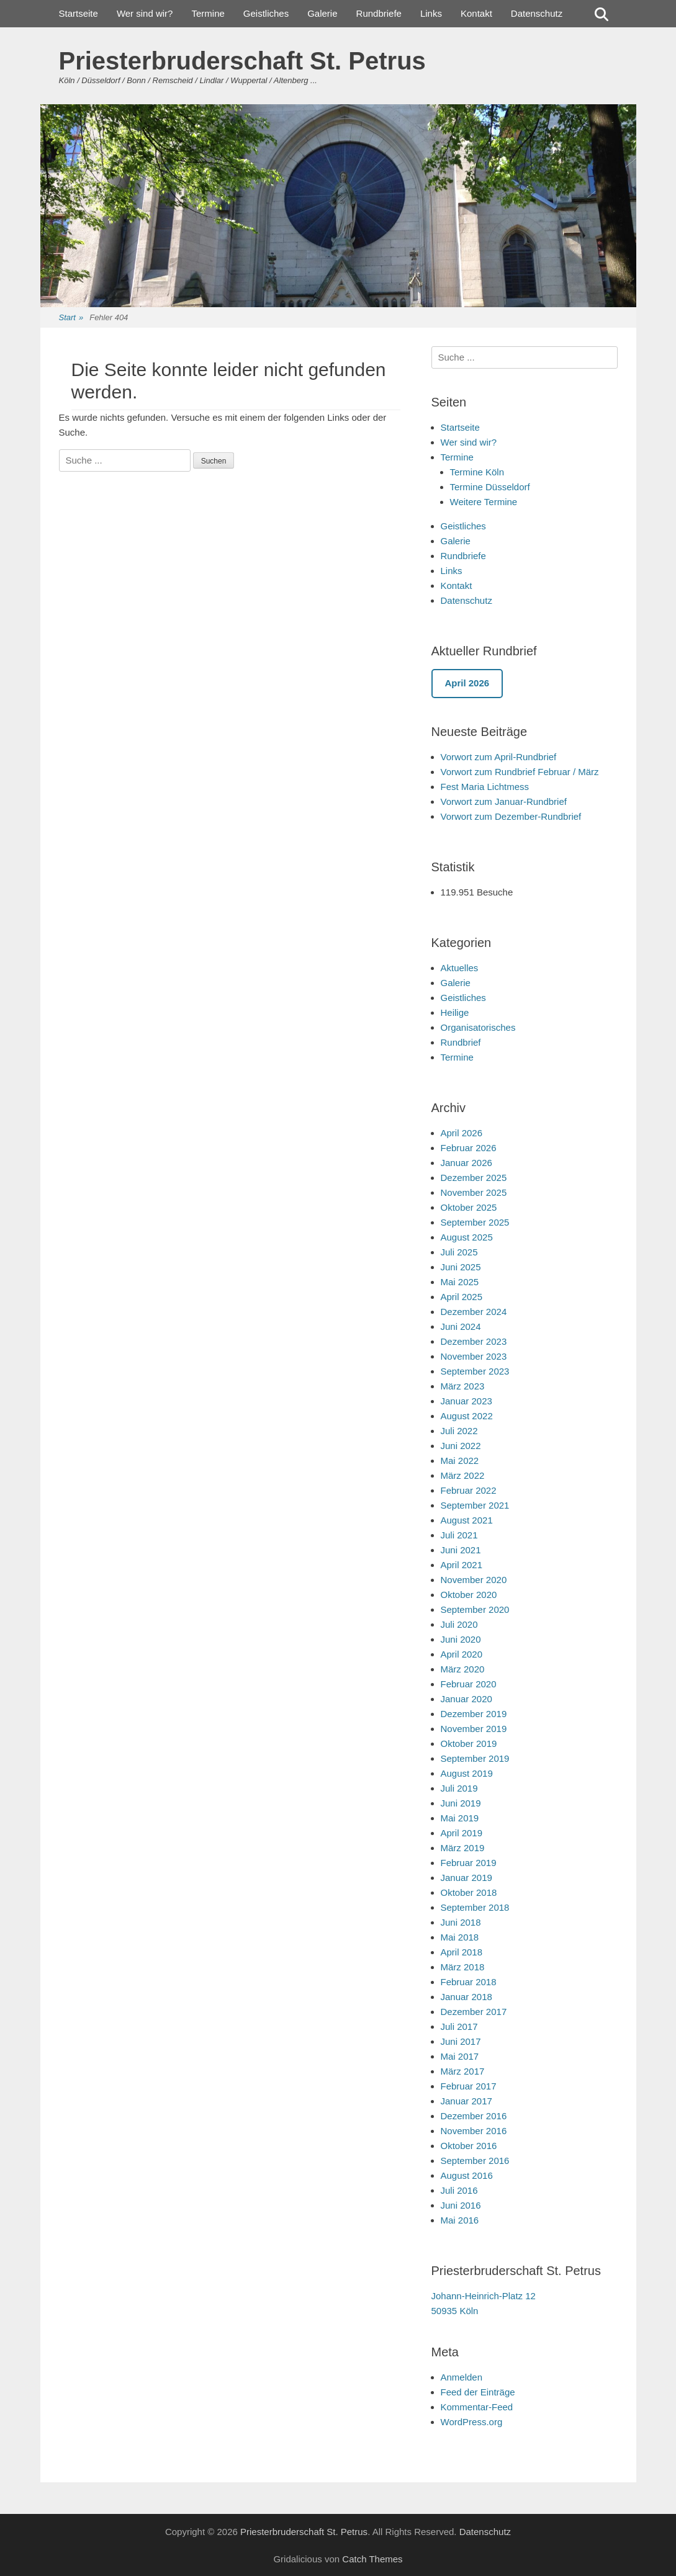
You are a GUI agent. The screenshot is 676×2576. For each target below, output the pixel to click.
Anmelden (462, 2377)
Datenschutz (536, 13)
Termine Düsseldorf (490, 487)
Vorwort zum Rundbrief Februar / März (520, 771)
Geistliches (266, 13)
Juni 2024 (461, 1326)
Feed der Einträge (478, 2392)
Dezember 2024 (474, 1311)
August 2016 (467, 2175)
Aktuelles (460, 968)
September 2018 (475, 1907)
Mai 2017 (460, 2056)
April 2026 (462, 1133)
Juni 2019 (461, 1803)
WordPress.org (472, 2422)
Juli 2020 (459, 1624)
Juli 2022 (459, 1430)
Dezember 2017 (474, 2011)
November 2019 (474, 1728)
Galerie (322, 13)
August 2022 (467, 1416)
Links (431, 13)
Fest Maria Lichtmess (485, 786)
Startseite (78, 13)
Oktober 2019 (469, 1743)
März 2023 (463, 1386)
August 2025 (467, 1237)
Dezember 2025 (474, 1177)
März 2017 (463, 2071)
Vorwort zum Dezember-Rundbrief (511, 816)
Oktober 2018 (469, 1892)
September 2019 (475, 1758)
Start (71, 318)
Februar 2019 (469, 1862)
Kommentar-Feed (477, 2407)
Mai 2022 (460, 1460)
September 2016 (475, 2160)
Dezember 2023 (474, 1341)
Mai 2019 (460, 1818)
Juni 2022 (461, 1445)
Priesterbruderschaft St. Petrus (242, 60)
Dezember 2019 (474, 1713)
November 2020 (474, 1579)
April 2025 (462, 1296)
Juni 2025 (461, 1267)
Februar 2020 (469, 1684)
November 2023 (474, 1356)
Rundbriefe (379, 13)
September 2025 (475, 1222)
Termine (207, 13)
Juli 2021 (459, 1535)
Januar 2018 (466, 1996)
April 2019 (462, 1833)
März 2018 (463, 1967)
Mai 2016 (460, 2220)
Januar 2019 (466, 1877)
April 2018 (462, 1952)
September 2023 (475, 1371)
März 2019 (463, 1847)
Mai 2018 (460, 1937)
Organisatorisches (478, 1027)
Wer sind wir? (145, 13)
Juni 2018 (461, 1922)
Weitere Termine (484, 501)
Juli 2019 (459, 1788)
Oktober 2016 (469, 2145)
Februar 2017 (469, 2086)
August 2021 (467, 1520)
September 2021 (475, 1505)
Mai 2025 (460, 1282)
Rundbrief (461, 1042)
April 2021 (462, 1565)
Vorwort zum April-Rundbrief (499, 757)
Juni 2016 (461, 2205)
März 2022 (463, 1475)
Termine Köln (477, 472)
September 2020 (475, 1609)
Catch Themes (372, 2559)
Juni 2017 (461, 2041)
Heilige (455, 1012)
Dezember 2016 (474, 2116)
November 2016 (474, 2130)
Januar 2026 (466, 1162)
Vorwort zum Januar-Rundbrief (504, 801)
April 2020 (462, 1654)
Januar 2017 (466, 2101)
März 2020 (463, 1669)
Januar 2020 (466, 1699)
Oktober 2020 (469, 1594)
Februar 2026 (469, 1147)
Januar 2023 (466, 1401)
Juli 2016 (459, 2190)
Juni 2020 (461, 1639)
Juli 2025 (459, 1252)
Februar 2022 (469, 1490)
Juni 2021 (461, 1550)
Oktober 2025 (469, 1207)
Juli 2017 (459, 2026)
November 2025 (474, 1192)
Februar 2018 (469, 1982)
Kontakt (476, 13)
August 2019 (467, 1773)
